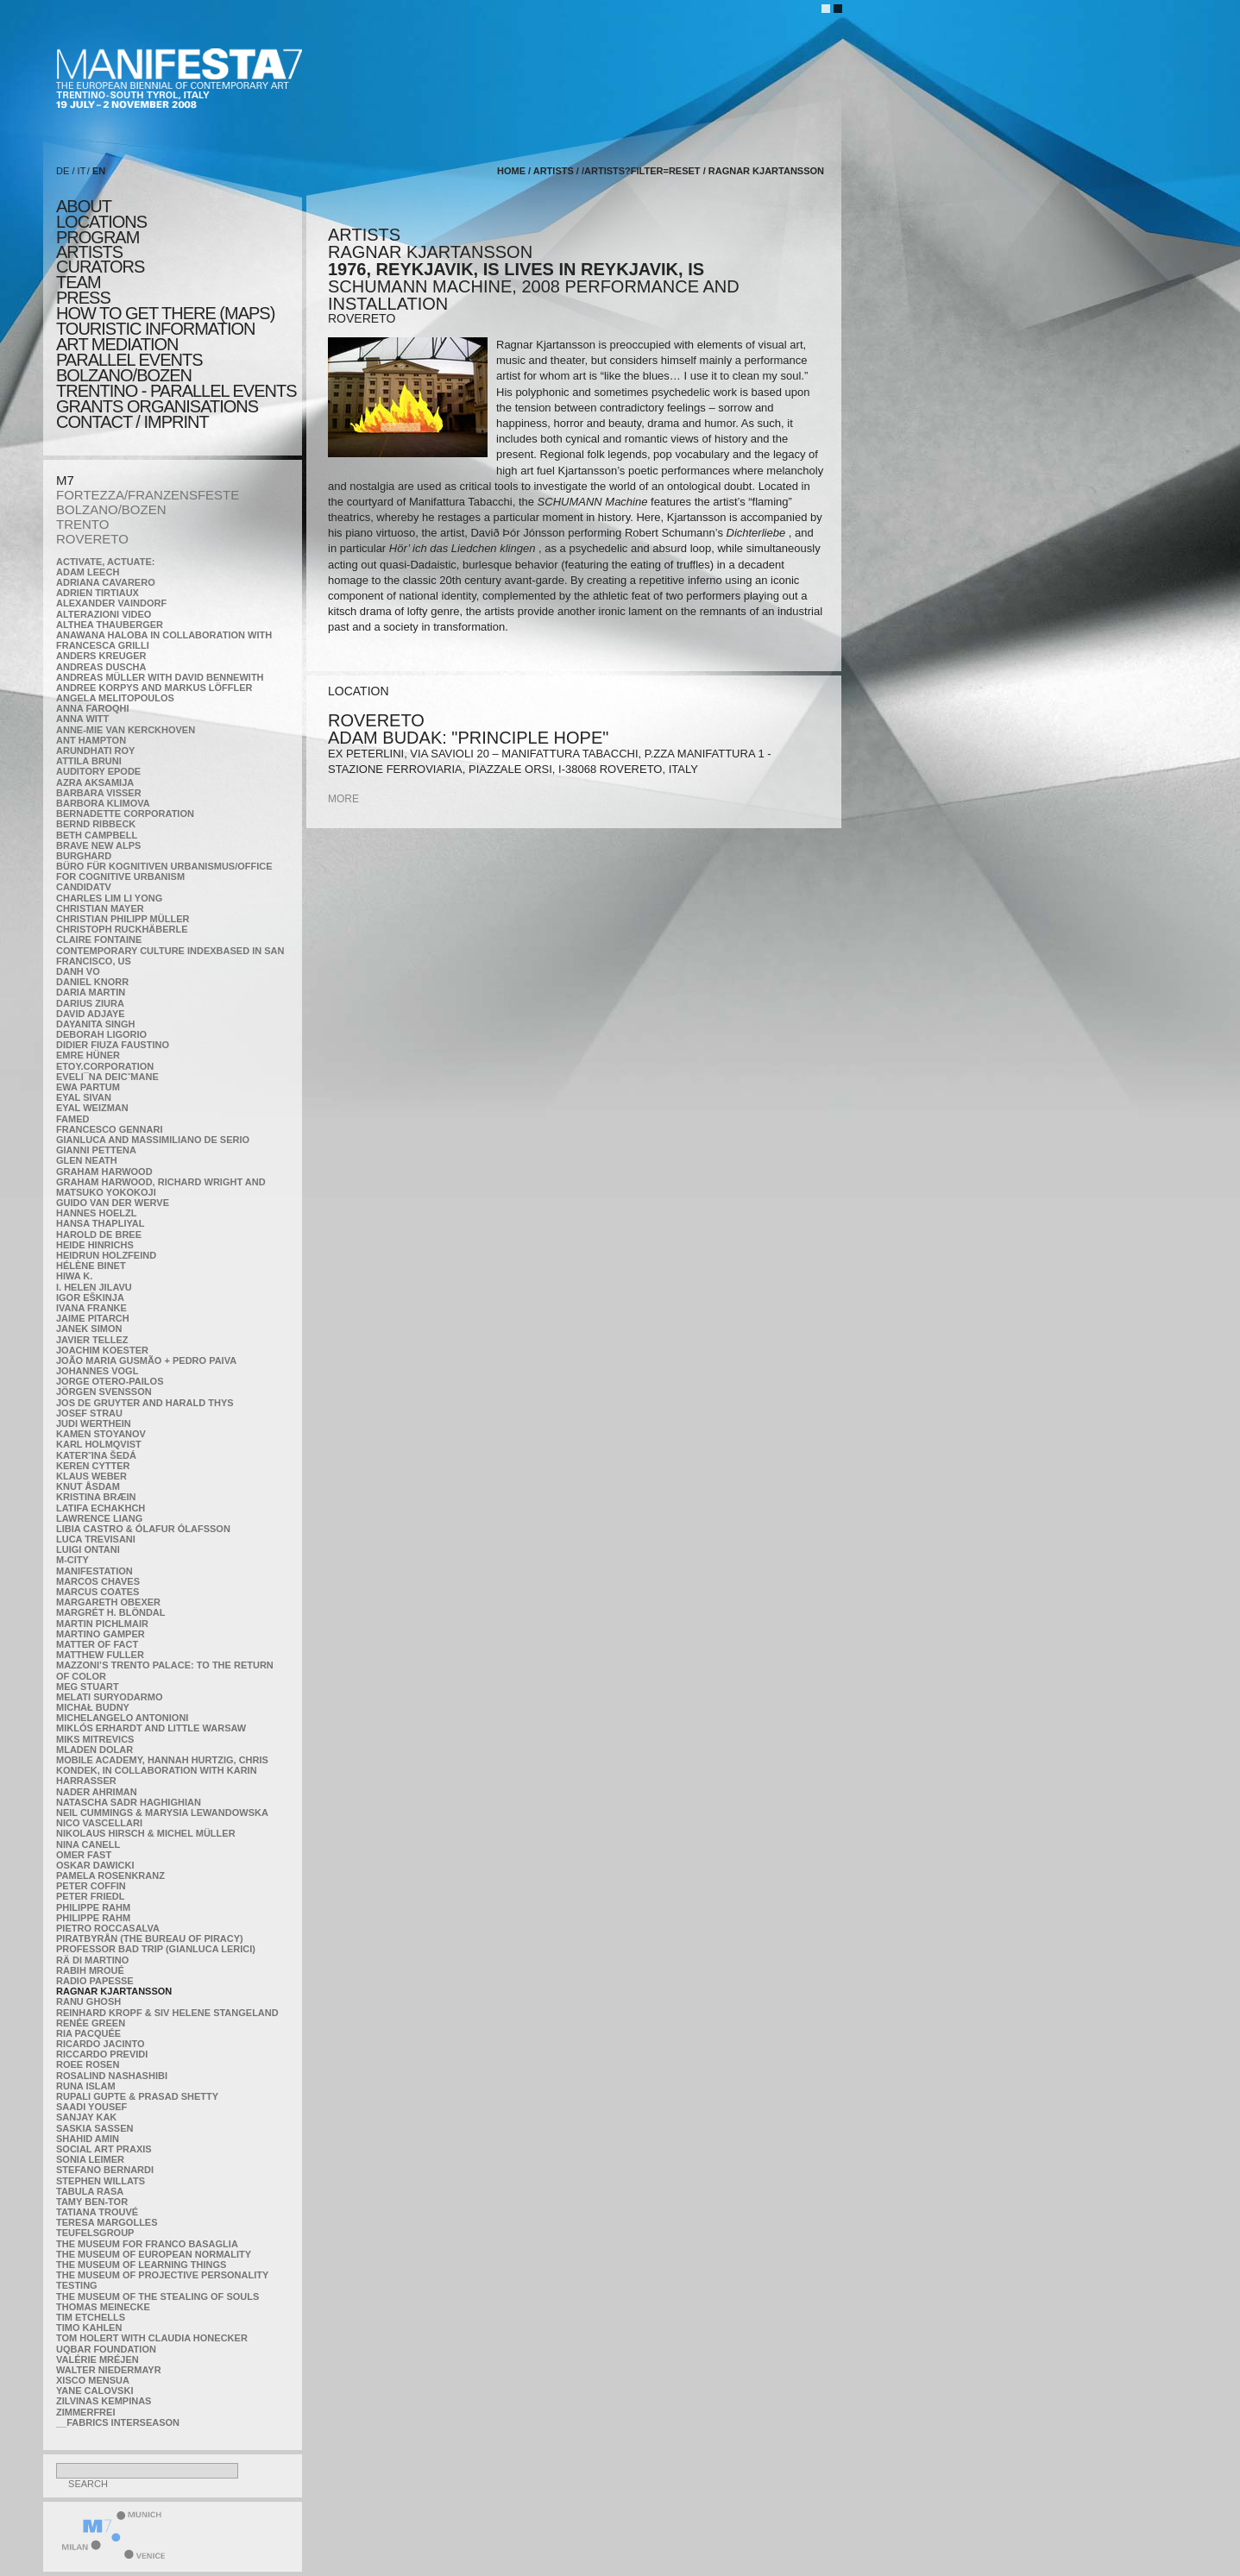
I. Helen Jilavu (94, 1287)
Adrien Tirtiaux (97, 592)
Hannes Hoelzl (96, 1213)
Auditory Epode (98, 771)
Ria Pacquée (88, 2033)
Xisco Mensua (92, 2380)
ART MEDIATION (117, 344)
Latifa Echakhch (100, 1508)
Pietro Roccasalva (108, 1928)
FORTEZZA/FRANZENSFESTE (147, 494)
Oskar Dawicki (95, 1865)
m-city (72, 1560)
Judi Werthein (93, 1423)
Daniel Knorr (92, 982)
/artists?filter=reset (641, 171)
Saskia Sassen (94, 2128)
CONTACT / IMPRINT (132, 422)
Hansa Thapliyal (100, 1223)
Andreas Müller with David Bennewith (160, 677)
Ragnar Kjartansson (114, 1991)
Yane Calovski (94, 2390)
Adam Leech (87, 572)
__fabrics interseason (117, 2422)
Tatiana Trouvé (97, 2212)
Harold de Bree (99, 1234)
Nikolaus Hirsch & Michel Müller (146, 1833)
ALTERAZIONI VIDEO (103, 614)
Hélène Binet (91, 1265)
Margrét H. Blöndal (111, 1612)
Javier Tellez (92, 1340)
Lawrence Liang (99, 1518)
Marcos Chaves (98, 1581)
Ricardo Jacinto (100, 2044)
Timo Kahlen (89, 2327)
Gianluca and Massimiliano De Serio (152, 1139)
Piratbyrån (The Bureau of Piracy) (149, 1938)
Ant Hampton (91, 740)
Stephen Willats (100, 2181)
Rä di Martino (92, 1960)
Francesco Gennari (109, 1129)
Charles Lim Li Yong (109, 898)
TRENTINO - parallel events (176, 391)
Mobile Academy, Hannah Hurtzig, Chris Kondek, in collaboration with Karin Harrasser (162, 1770)
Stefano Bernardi (105, 2169)
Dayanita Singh (95, 1024)
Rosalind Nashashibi (111, 2075)
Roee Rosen (87, 2064)
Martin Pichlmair (102, 1623)
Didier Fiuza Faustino (112, 1045)
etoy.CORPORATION (105, 1066)
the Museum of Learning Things (141, 2264)
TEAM (78, 282)
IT (82, 171)
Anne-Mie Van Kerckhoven (125, 730)
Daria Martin (90, 992)
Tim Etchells (90, 2317)
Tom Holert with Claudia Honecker (152, 2338)
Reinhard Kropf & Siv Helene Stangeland (167, 2012)
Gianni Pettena (96, 1150)
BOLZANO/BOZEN (111, 509)
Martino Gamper (100, 1634)
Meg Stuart (87, 1686)
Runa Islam (86, 2086)
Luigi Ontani (88, 1549)
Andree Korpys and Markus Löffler (154, 687)
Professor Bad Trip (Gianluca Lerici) (155, 1949)
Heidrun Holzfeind (106, 1255)
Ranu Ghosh (88, 2001)
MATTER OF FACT (97, 1644)
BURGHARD (83, 856)
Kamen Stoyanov (101, 1434)
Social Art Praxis (104, 2149)
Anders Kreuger (101, 655)
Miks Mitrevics (95, 1739)
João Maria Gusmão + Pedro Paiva (146, 1360)
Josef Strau (89, 1413)
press (83, 297)
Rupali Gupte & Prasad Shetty (137, 2096)
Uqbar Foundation (106, 2349)
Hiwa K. (74, 1276)
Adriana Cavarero (105, 582)
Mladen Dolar (94, 1749)
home (511, 171)
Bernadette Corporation (125, 813)
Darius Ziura (90, 1003)
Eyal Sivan (83, 1097)
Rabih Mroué (90, 1970)
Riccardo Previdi (102, 2054)
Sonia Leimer (90, 2159)
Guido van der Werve (112, 1202)
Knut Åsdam (88, 1486)
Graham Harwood (104, 1171)
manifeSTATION (94, 1571)
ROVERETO (92, 538)
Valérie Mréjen (97, 2359)
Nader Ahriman (96, 1792)
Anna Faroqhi (92, 708)
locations (101, 221)
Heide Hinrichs (95, 1245)
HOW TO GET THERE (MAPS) (165, 313)
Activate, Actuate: (105, 561)
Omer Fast (83, 1855)
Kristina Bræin (95, 1497)
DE (62, 171)
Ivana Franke (91, 1308)
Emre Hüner (88, 1055)
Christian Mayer (100, 908)
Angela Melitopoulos (115, 698)
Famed (73, 1119)
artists (89, 252)
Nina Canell (88, 1844)
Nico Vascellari (99, 1823)
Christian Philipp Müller (122, 919)
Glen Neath (86, 1160)
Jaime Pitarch (92, 1318)
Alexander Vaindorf (111, 603)
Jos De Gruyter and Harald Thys (145, 1403)
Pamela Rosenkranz (110, 1875)
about (83, 206)
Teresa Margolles (107, 2222)
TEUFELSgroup (95, 2232)
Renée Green (90, 2023)
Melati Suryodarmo (109, 1697)
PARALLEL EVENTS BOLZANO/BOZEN (129, 367)
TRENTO (82, 524)
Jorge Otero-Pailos (109, 1381)
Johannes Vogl (97, 1371)
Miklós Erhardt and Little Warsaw (151, 1728)
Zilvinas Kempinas (103, 2401)
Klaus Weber (91, 1476)
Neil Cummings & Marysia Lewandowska (162, 1812)
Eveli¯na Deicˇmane (107, 1076)
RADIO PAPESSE (95, 1981)
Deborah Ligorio (101, 1034)
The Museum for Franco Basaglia (147, 2244)
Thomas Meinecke (103, 2307)
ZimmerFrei (85, 2412)
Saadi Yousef (91, 2107)
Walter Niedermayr (108, 2370)
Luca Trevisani (95, 1539)
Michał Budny (92, 1707)
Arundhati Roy (95, 750)
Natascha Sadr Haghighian (128, 1802)
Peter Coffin (91, 1886)
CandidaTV (83, 887)
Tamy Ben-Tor (92, 2201)
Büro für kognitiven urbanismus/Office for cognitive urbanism (164, 871)
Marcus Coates (97, 1591)
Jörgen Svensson (104, 1391)
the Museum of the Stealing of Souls (157, 2296)
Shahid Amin (87, 2138)
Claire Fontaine (99, 939)
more (343, 799)
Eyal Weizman (92, 1108)
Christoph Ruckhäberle (122, 929)
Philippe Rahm (93, 1907)
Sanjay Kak (86, 2117)
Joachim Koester (102, 1350)
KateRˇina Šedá (96, 1455)
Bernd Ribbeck (95, 824)
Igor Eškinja (90, 1297)
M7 (65, 480)
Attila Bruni (89, 761)
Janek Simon (89, 1328)
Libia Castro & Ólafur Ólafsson (143, 1529)
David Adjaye (90, 1013)
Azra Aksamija (95, 782)
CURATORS (100, 266)
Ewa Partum (88, 1087)
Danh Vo (78, 971)
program (97, 237)
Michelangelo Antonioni (122, 1717)
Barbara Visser (99, 793)
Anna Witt (82, 718)
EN (98, 171)
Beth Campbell (96, 835)
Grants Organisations (157, 406)
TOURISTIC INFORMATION (155, 328)
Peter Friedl (90, 1896)
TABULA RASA (89, 2191)
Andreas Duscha (101, 667)
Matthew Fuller (100, 1654)
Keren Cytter (93, 1466)
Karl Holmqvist (99, 1444)
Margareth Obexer (108, 1602)
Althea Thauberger (109, 624)
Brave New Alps (98, 845)
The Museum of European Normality (153, 2254)
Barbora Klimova (103, 803)
